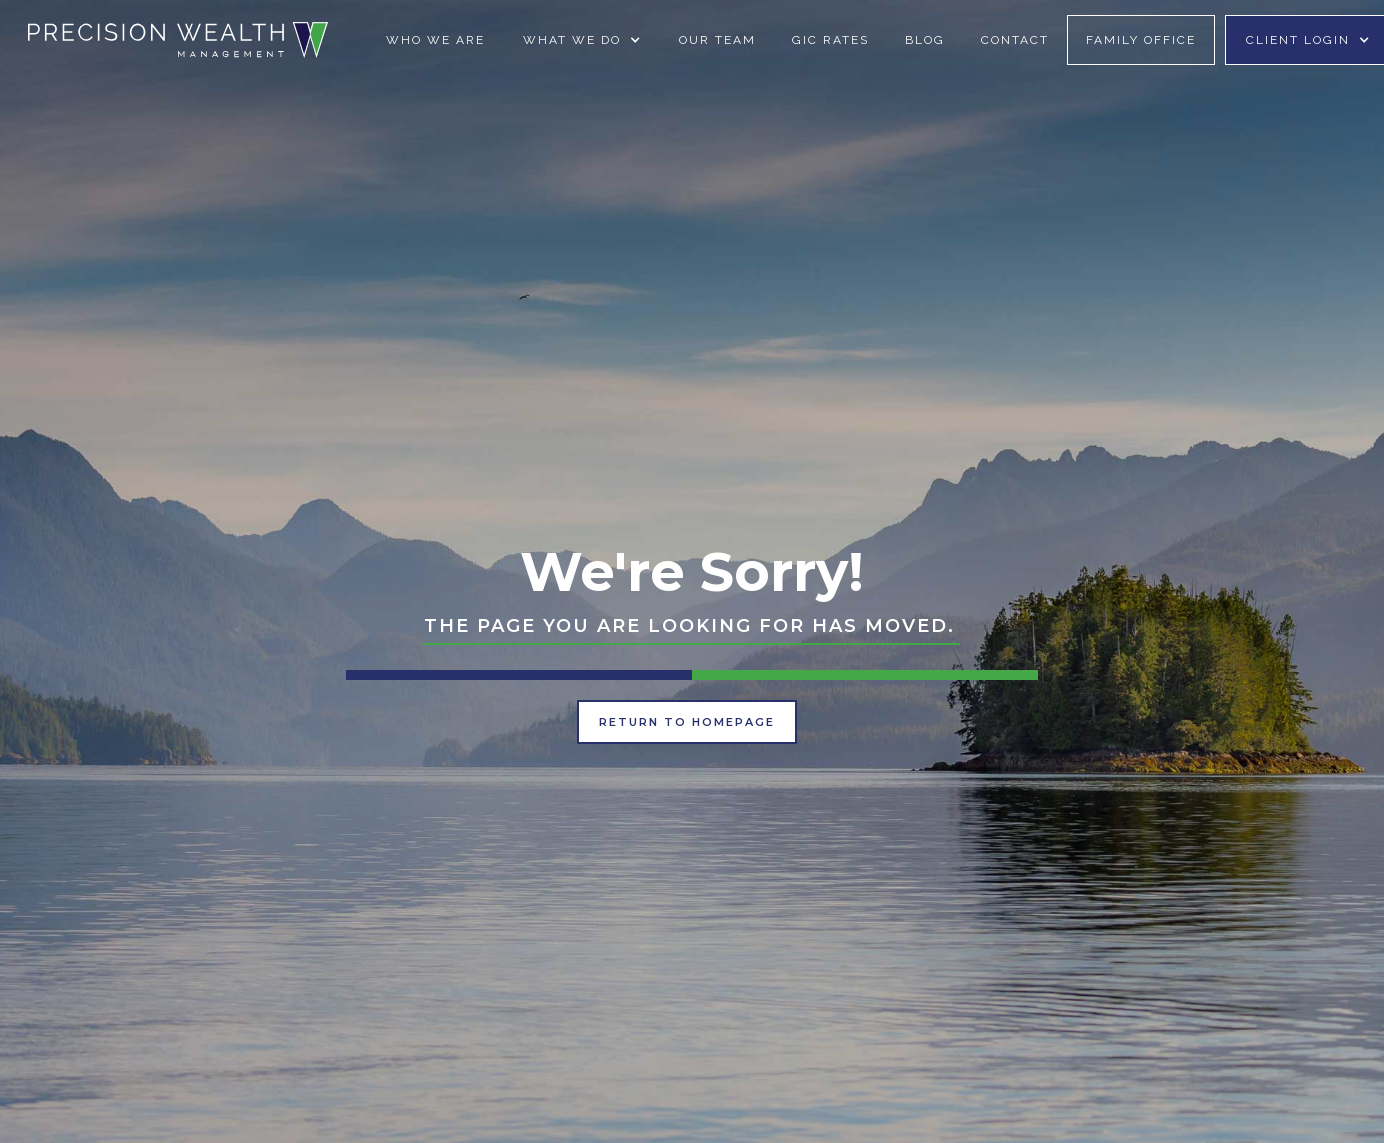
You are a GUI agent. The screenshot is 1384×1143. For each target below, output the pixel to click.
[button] (582, 40)
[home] (178, 39)
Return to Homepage (687, 722)
